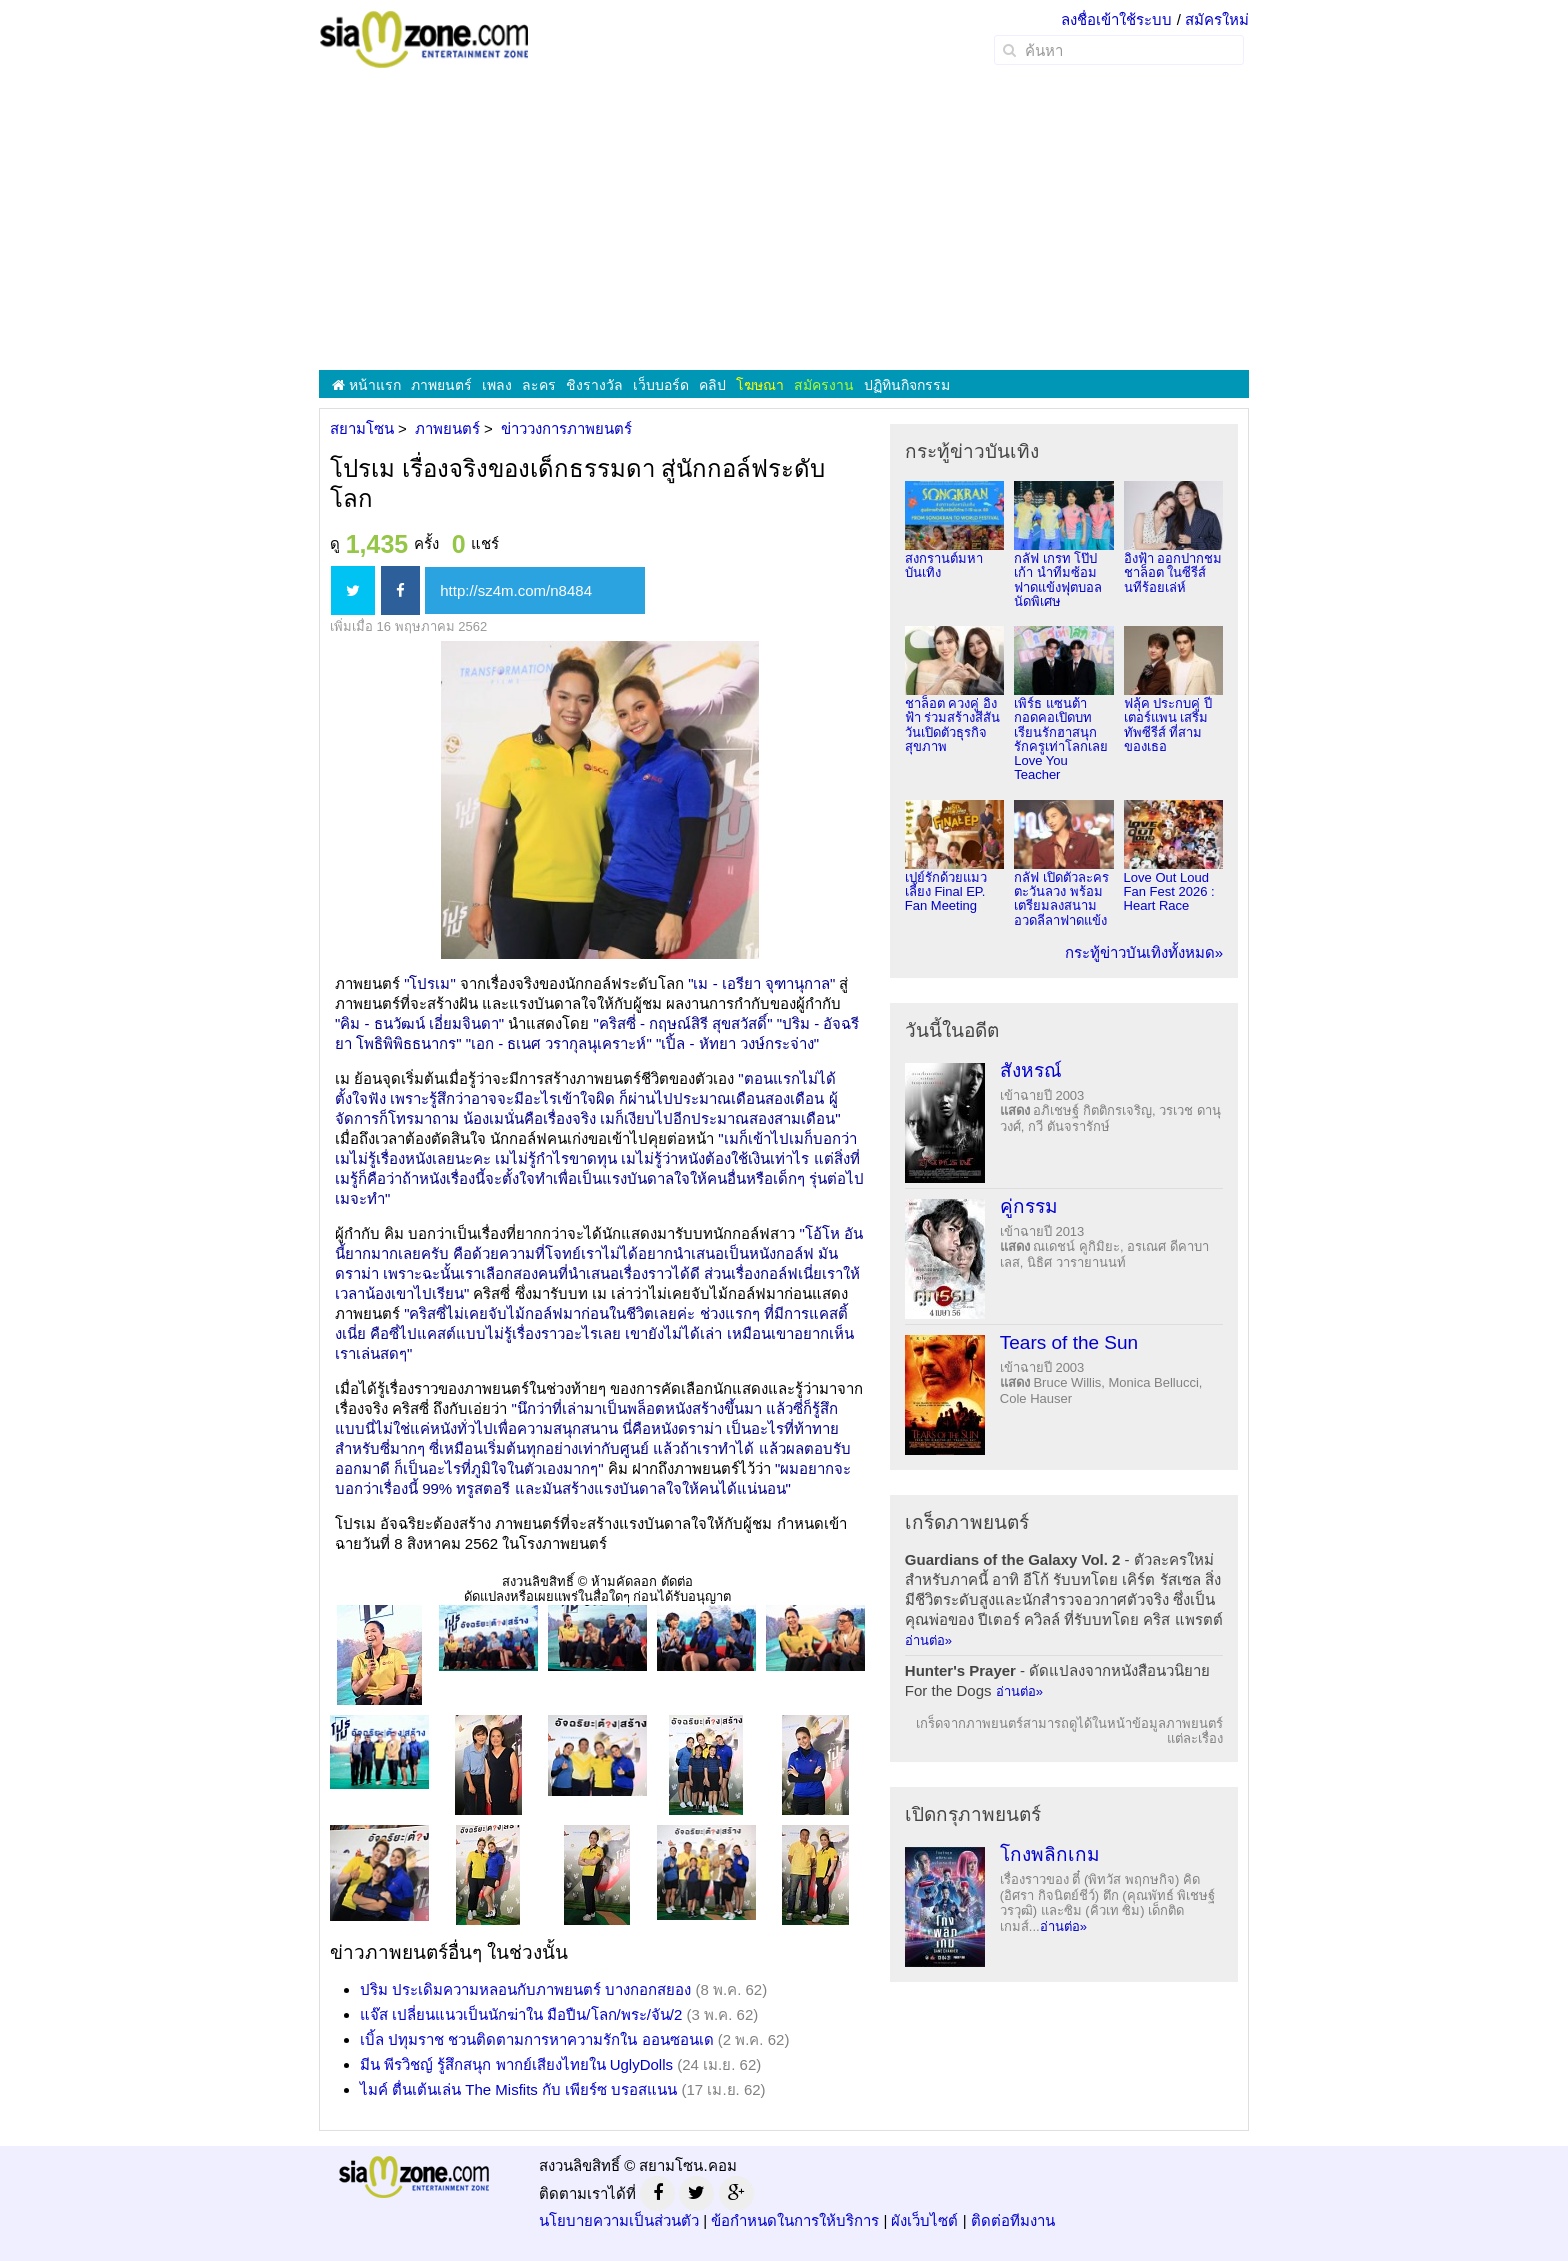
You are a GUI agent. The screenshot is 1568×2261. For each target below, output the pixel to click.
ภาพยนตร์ (441, 385)
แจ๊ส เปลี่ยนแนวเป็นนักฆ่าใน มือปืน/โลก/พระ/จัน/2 (521, 2014)
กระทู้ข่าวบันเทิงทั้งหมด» (1144, 952)
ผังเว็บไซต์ (924, 2220)
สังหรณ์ (1031, 1070)
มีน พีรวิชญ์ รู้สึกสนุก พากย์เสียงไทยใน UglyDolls (516, 2064)
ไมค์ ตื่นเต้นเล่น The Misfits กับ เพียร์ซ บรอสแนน (518, 2089)
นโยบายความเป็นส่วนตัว (619, 2220)
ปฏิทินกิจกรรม (907, 385)
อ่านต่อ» (928, 1640)
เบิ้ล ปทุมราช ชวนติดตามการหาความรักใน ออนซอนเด (537, 2039)
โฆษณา (760, 385)
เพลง (497, 385)
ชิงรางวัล (594, 385)
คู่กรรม (1029, 1206)
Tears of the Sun (1069, 1342)
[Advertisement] (784, 220)
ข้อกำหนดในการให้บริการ (795, 2220)
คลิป (712, 385)
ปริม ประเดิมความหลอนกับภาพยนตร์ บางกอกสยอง (525, 1989)
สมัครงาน (824, 385)
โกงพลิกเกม (1050, 1854)
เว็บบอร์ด (661, 385)
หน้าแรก (366, 385)
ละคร (539, 385)
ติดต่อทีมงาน (1013, 2220)
